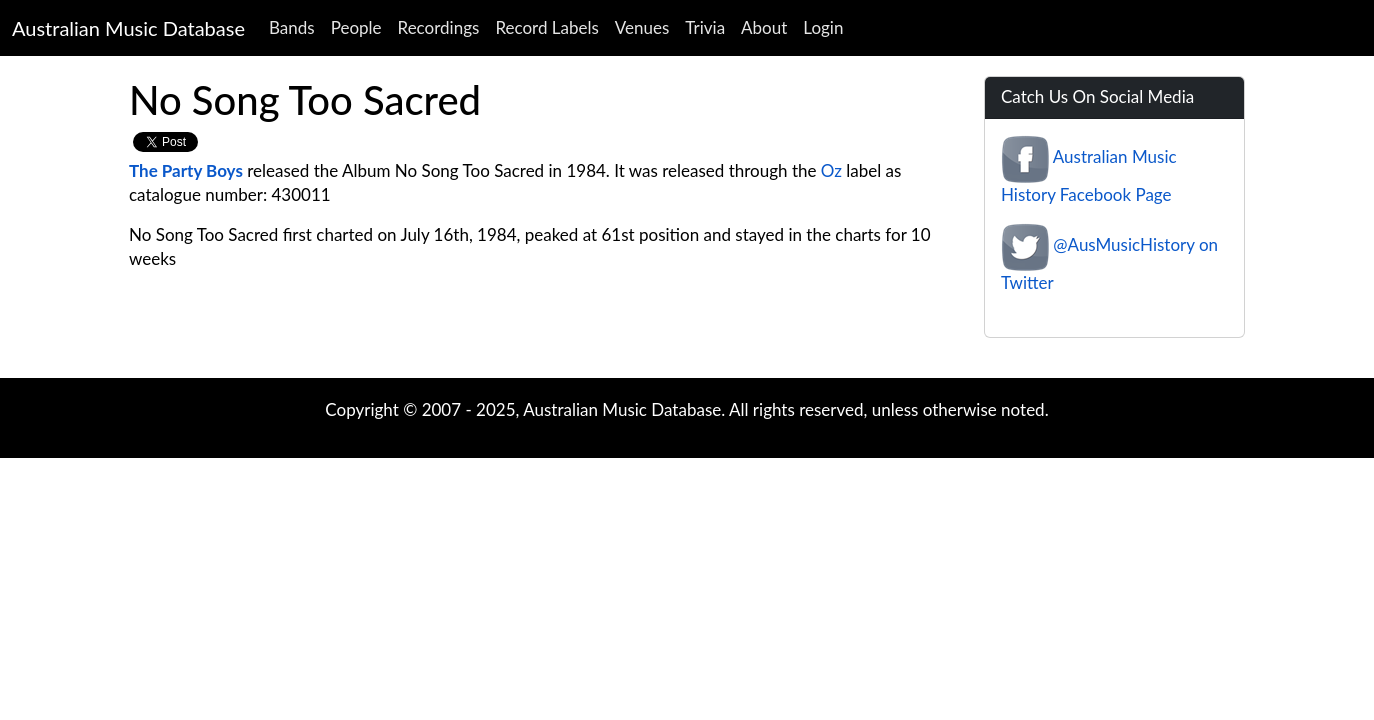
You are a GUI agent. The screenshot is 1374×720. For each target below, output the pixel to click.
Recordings (439, 27)
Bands (292, 27)
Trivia (705, 27)
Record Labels (546, 27)
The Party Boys (186, 170)
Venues (642, 27)
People (356, 27)
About (764, 27)
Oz (831, 170)
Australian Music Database (128, 28)
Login (823, 27)
